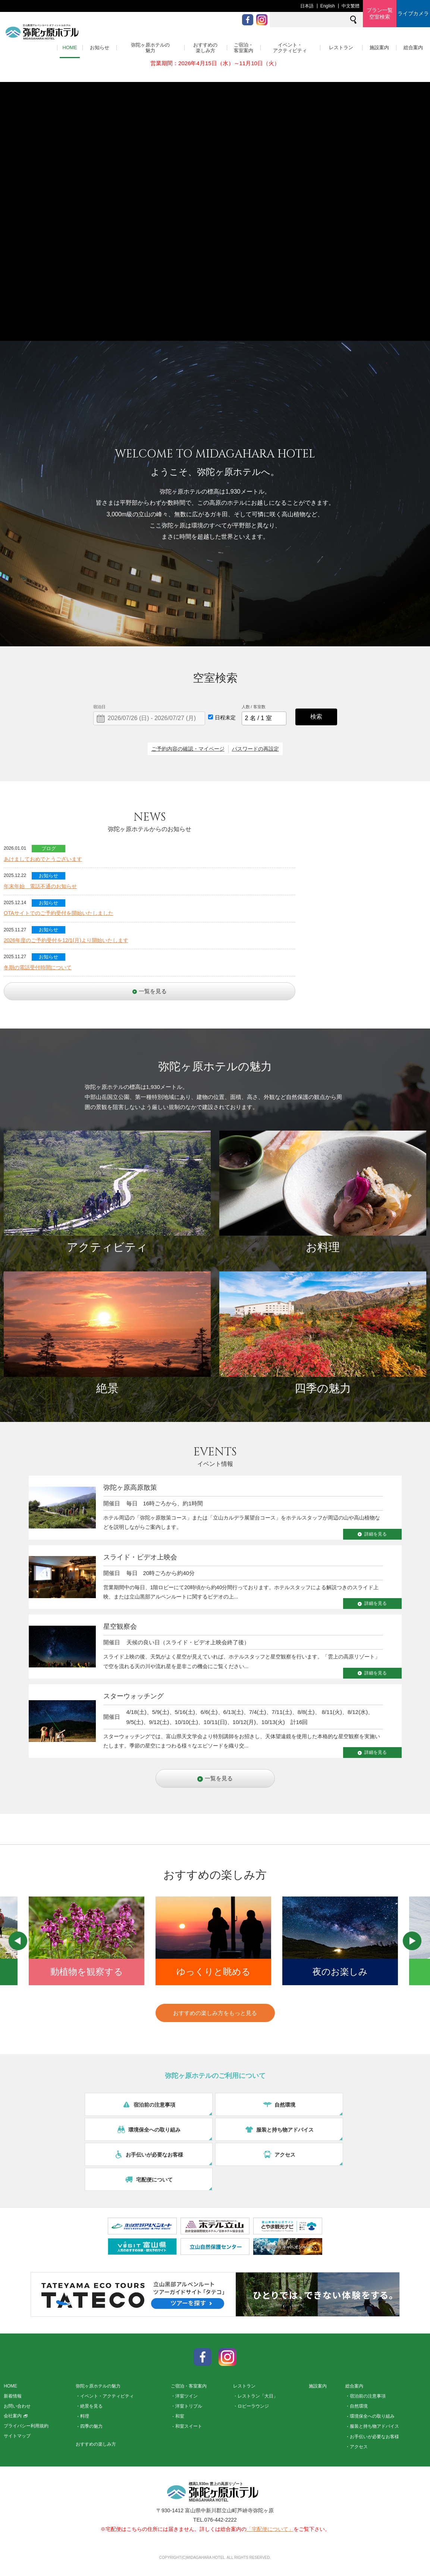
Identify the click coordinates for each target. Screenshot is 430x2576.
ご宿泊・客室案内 (243, 47)
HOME (70, 47)
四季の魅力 (91, 2426)
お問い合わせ (17, 2406)
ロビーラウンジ (253, 2406)
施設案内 (379, 47)
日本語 (307, 6)
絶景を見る (91, 2406)
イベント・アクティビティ (290, 47)
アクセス (359, 2446)
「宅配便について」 (270, 2529)
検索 (316, 716)
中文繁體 (351, 6)
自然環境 (359, 2406)
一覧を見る (149, 991)
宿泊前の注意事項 (368, 2396)
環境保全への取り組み (372, 2416)
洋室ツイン (186, 2396)
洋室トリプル (188, 2406)
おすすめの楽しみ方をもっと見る (215, 2013)
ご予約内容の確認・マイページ (188, 749)
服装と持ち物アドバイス (374, 2426)
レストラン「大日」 (258, 2396)
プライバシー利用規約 (26, 2425)
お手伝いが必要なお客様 (374, 2436)
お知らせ (99, 47)
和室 (179, 2416)
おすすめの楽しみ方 (205, 47)
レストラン (341, 47)
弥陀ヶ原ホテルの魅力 (150, 47)
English (327, 6)
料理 (84, 2416)
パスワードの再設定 (255, 749)
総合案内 (413, 47)
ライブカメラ (413, 13)
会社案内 (16, 2415)
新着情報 (13, 2396)
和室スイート (188, 2426)
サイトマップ (17, 2436)
